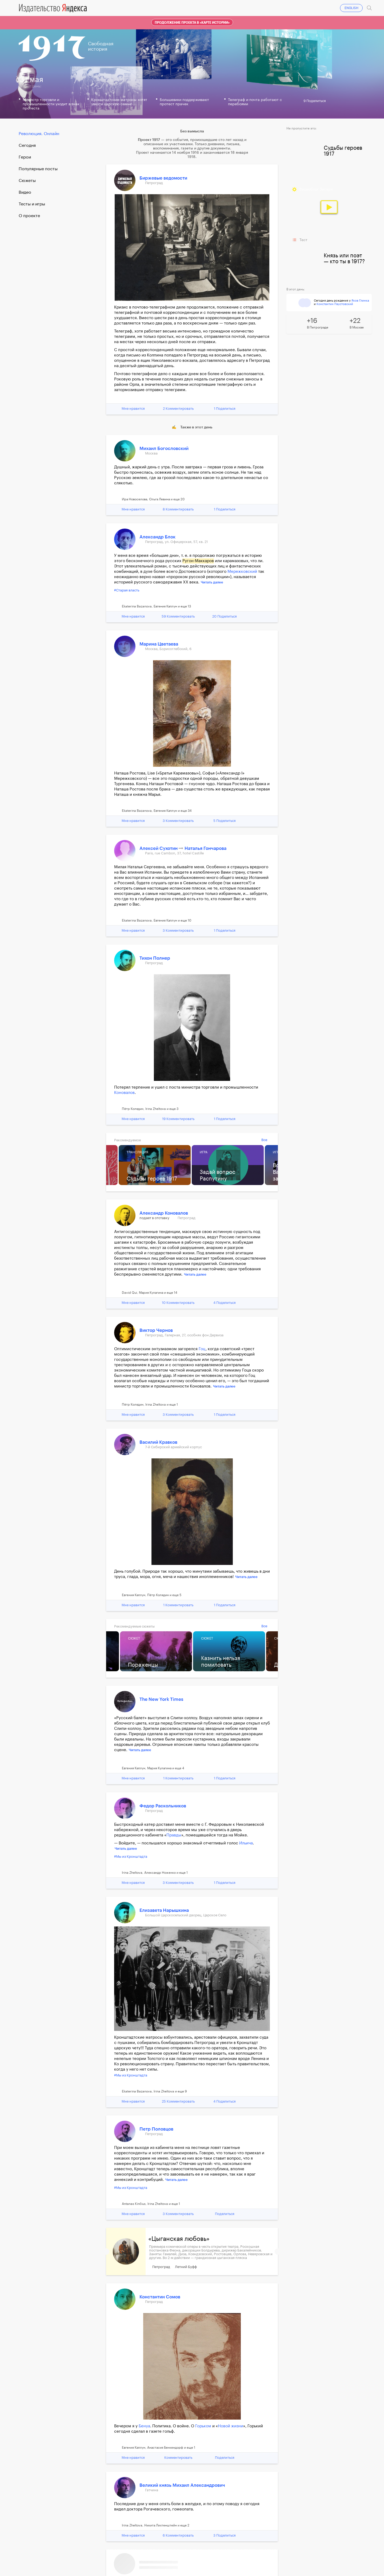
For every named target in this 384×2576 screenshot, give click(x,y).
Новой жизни (230, 2426)
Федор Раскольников (162, 1806)
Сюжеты (27, 181)
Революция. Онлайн (39, 134)
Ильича (246, 1843)
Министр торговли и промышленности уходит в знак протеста (51, 104)
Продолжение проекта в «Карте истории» (192, 22)
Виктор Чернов (156, 1330)
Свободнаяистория (100, 46)
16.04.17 (123, 6)
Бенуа (144, 2426)
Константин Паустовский (335, 304)
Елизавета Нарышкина (164, 1910)
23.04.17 (264, 6)
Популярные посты (38, 169)
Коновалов (124, 1093)
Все (264, 1140)
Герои (25, 157)
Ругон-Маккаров (198, 561)
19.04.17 (182, 6)
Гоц (202, 1349)
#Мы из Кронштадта (130, 1856)
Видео (25, 192)
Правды (173, 1835)
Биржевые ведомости (163, 178)
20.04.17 (203, 6)
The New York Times (161, 1699)
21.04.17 (223, 6)
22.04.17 (243, 6)
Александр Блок (157, 537)
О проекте (29, 216)
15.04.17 (103, 6)
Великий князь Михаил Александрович (182, 2485)
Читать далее (212, 582)
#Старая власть (126, 590)
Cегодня (27, 145)
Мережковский (242, 572)
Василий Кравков (158, 1442)
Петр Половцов (156, 2129)
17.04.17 (142, 6)
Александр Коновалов (163, 1213)
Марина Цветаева (158, 644)
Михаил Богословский (164, 448)
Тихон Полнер (154, 958)
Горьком (203, 2426)
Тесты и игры (32, 204)
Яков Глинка (360, 300)
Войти (357, 7)
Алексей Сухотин (159, 848)
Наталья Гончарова (205, 848)
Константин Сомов (159, 2297)
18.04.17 (162, 6)
